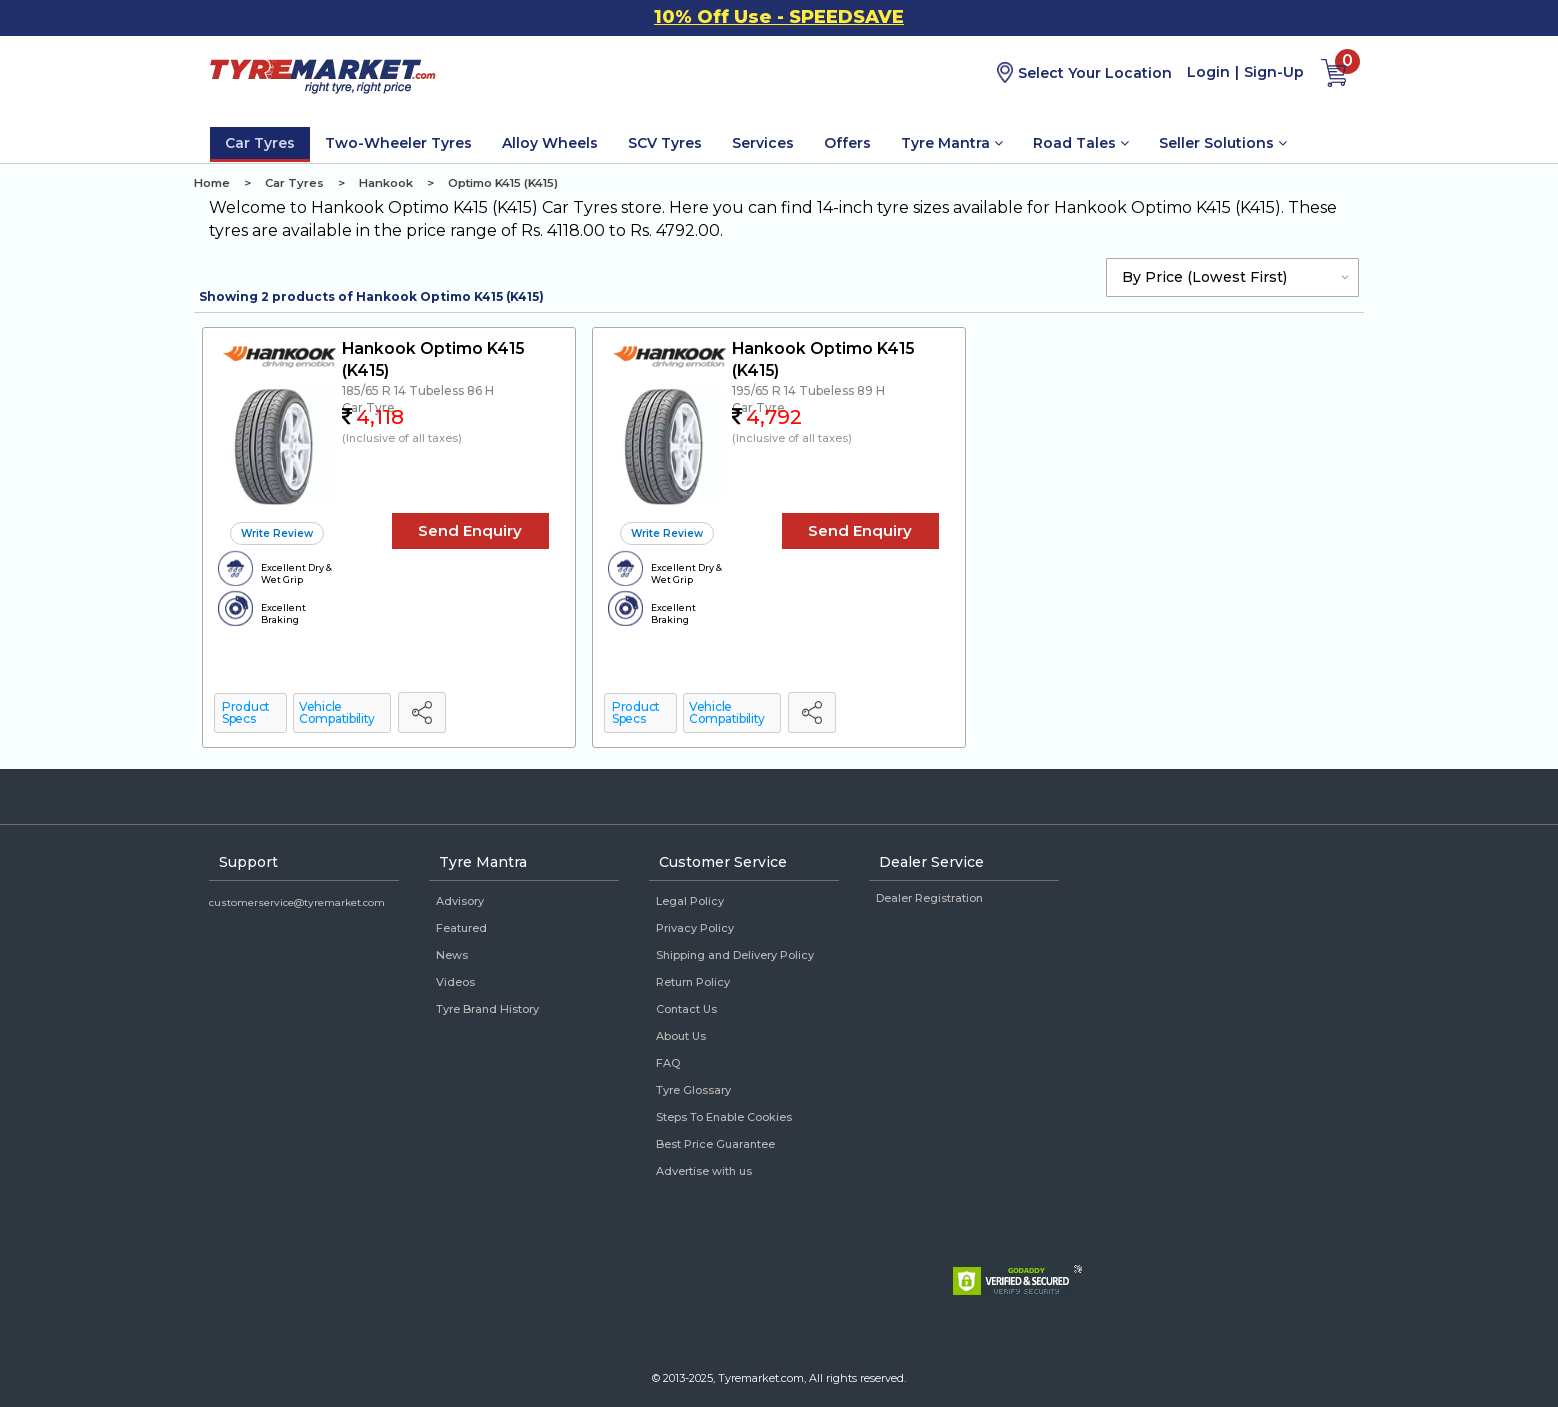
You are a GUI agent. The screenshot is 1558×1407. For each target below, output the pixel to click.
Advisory (460, 901)
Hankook (386, 183)
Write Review (277, 533)
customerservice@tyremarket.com (297, 902)
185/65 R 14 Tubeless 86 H (418, 390)
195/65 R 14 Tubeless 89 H (808, 390)
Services (763, 143)
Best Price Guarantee (715, 1144)
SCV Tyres (665, 143)
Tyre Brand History (487, 1009)
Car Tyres (260, 143)
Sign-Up (1274, 72)
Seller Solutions (1223, 143)
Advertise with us (704, 1171)
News (452, 955)
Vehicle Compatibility (337, 712)
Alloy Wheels (550, 143)
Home (212, 183)
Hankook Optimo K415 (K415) (433, 359)
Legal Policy (690, 901)
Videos (455, 982)
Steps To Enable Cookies (724, 1117)
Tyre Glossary (693, 1090)
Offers (847, 143)
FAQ (668, 1063)
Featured (461, 928)
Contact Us (686, 1009)
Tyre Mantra (952, 143)
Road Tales (1081, 143)
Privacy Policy (695, 928)
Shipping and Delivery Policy (735, 955)
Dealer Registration (929, 898)
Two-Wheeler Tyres (398, 143)
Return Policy (693, 982)
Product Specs (246, 712)
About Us (681, 1036)
